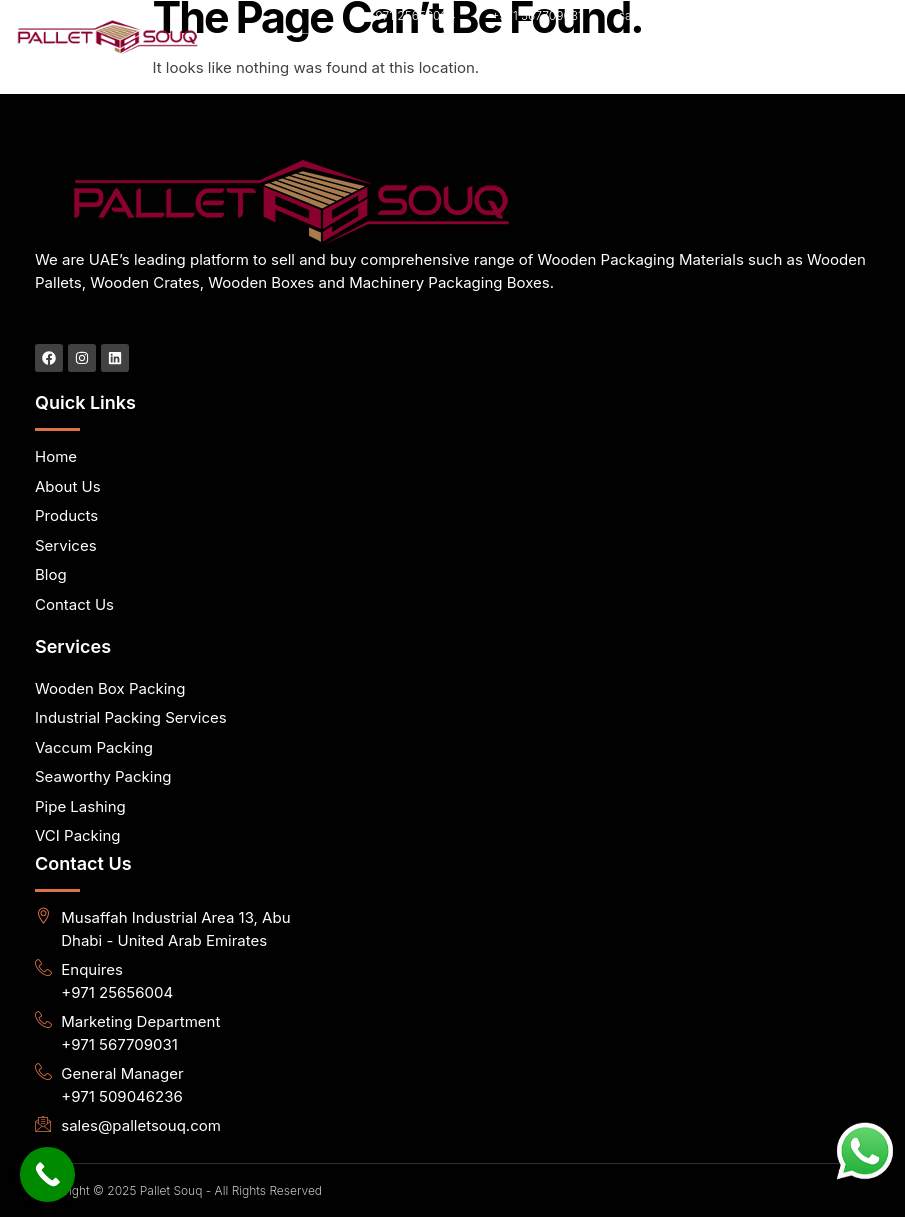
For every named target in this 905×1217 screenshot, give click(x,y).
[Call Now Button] (47, 1174)
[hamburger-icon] (804, 54)
